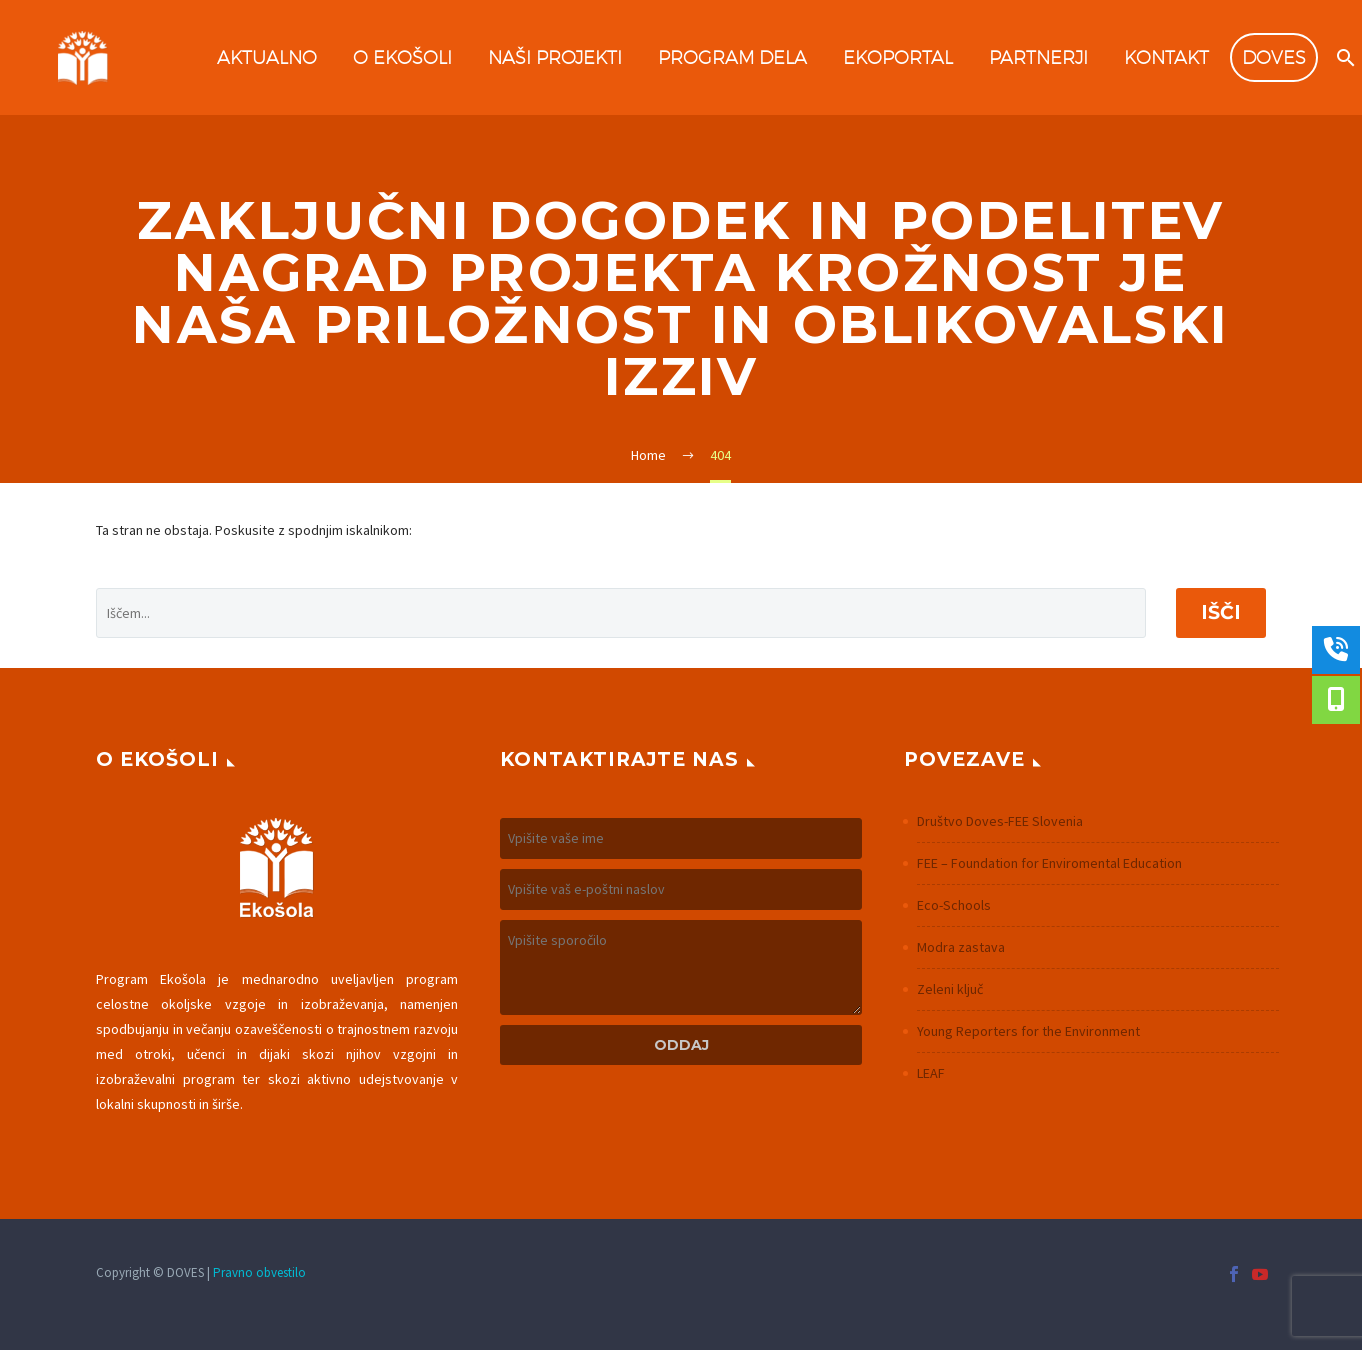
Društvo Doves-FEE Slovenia (1000, 821)
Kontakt (1166, 57)
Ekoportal (898, 57)
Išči (1221, 612)
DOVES (1274, 57)
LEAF (931, 1073)
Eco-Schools (954, 905)
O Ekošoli (402, 57)
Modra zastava (961, 947)
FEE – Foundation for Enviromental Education (1049, 863)
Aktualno (267, 57)
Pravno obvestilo (259, 1272)
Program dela (732, 57)
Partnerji (1038, 57)
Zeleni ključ (950, 989)
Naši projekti (555, 57)
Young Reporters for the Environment (1028, 1031)
